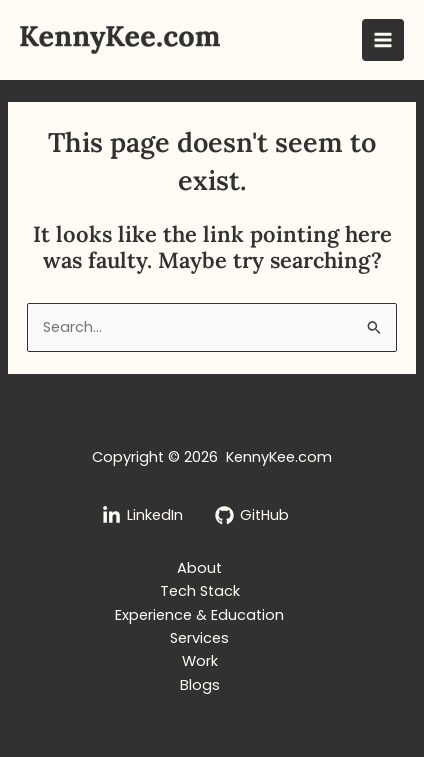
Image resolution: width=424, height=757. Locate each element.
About (199, 568)
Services (199, 638)
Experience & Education (199, 615)
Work (200, 661)
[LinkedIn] (142, 515)
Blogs (200, 685)
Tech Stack (200, 591)
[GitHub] (252, 515)
